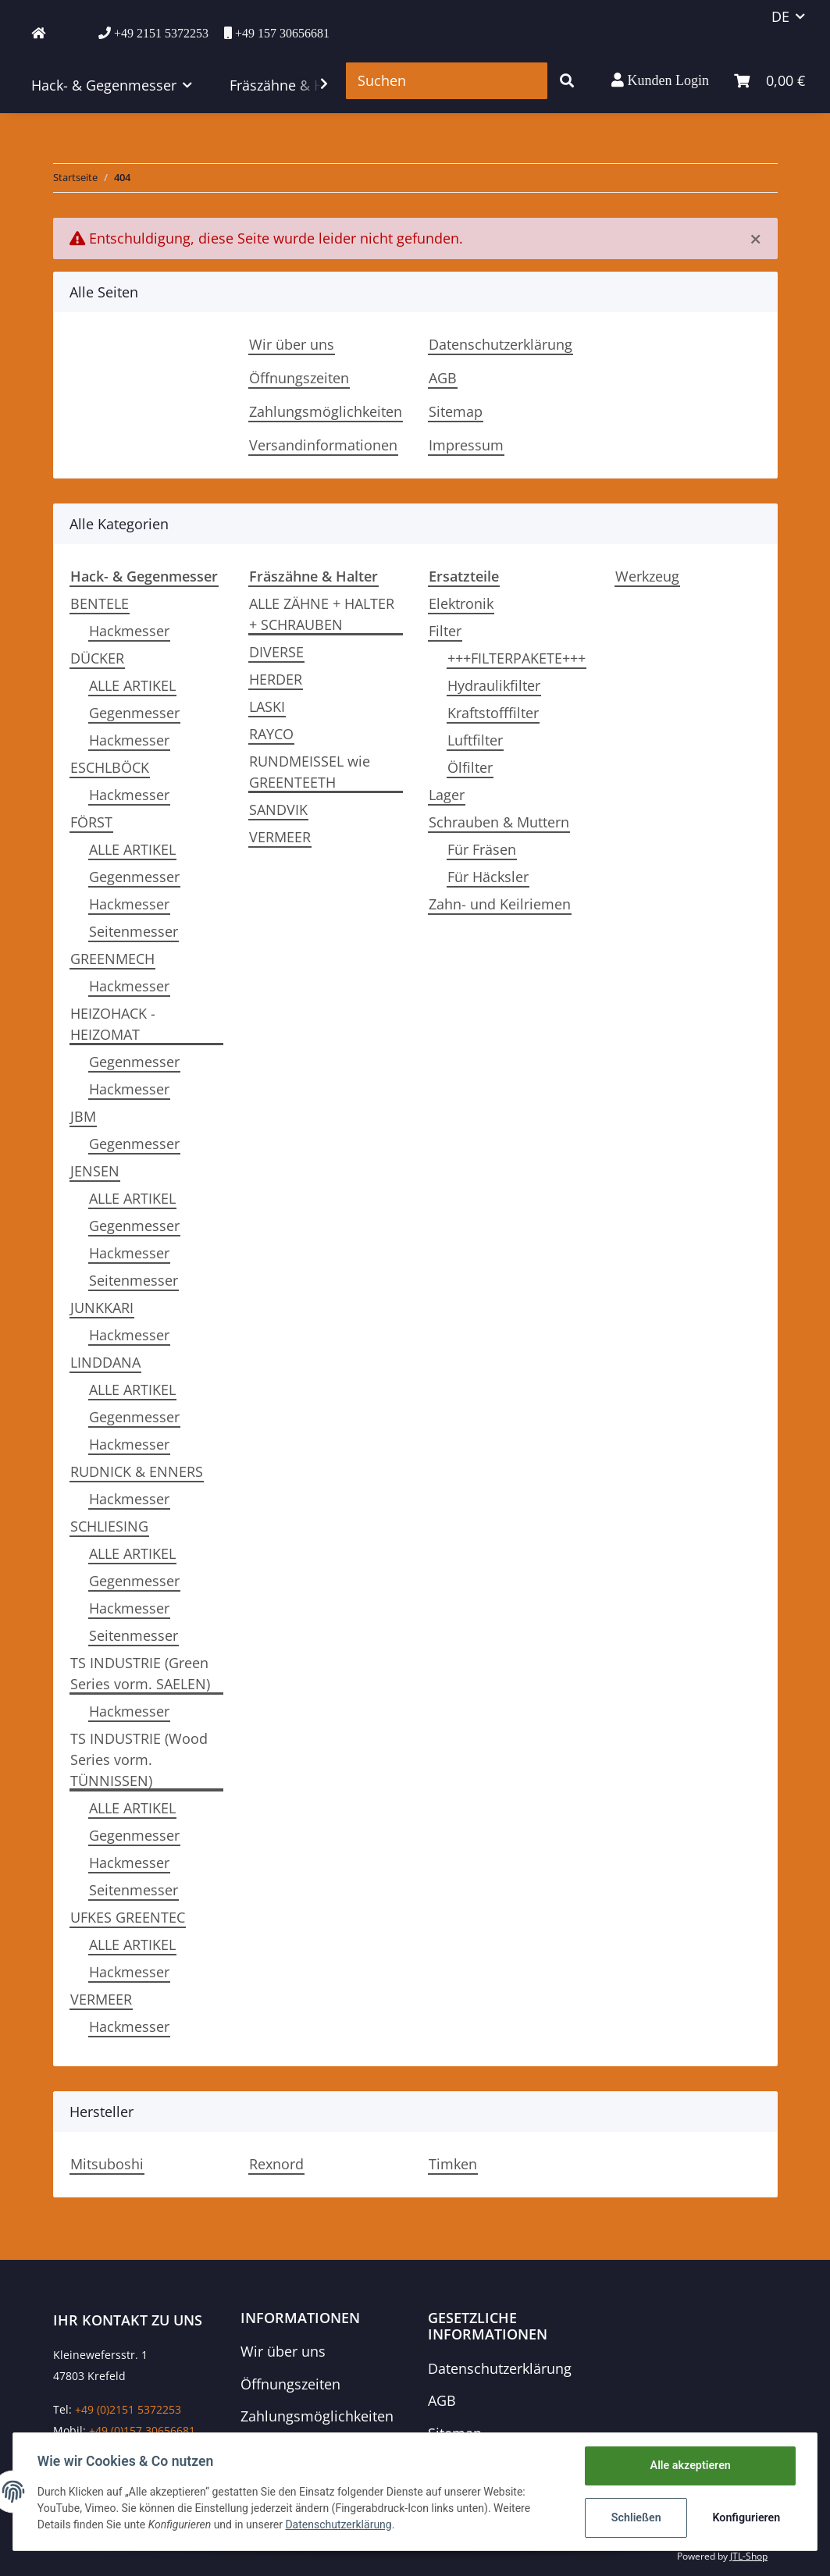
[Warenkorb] (769, 81)
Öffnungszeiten (299, 377)
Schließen (635, 2517)
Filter (445, 630)
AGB (443, 377)
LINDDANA (105, 1362)
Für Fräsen (481, 849)
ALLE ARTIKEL (132, 685)
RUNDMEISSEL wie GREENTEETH (309, 772)
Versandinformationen (323, 445)
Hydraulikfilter (493, 685)
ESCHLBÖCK (109, 767)
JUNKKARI (102, 1307)
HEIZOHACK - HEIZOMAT (112, 1024)
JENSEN (94, 1171)
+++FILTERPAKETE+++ (516, 658)
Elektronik (461, 603)
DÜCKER (97, 658)
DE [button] (780, 16)
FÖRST (91, 822)
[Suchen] (446, 81)
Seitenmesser (133, 931)
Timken (453, 2163)
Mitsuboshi (107, 2163)
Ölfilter (470, 767)
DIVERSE (276, 651)
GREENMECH (112, 958)
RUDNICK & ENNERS (136, 1471)
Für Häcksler (488, 876)
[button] (660, 80)
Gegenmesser (134, 712)
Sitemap (456, 411)
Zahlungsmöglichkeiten (325, 411)
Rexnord (276, 2163)
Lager (447, 794)
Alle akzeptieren (689, 2466)
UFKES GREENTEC (127, 1917)
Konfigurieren (745, 2517)
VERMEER (101, 1999)
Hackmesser (129, 630)
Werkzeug (647, 576)
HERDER (275, 679)
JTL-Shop (749, 2556)
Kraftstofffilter (493, 712)
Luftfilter (475, 740)
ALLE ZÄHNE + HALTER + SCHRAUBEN (321, 614)
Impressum (466, 445)
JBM (83, 1116)
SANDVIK (278, 809)
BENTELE (99, 603)
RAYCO (271, 733)
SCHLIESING (109, 1526)
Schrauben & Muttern (499, 822)
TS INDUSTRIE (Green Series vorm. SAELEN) (140, 1673)
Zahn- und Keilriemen (500, 904)
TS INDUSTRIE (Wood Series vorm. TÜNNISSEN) (139, 1759)
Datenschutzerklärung (500, 344)
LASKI (267, 706)
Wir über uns (291, 344)
